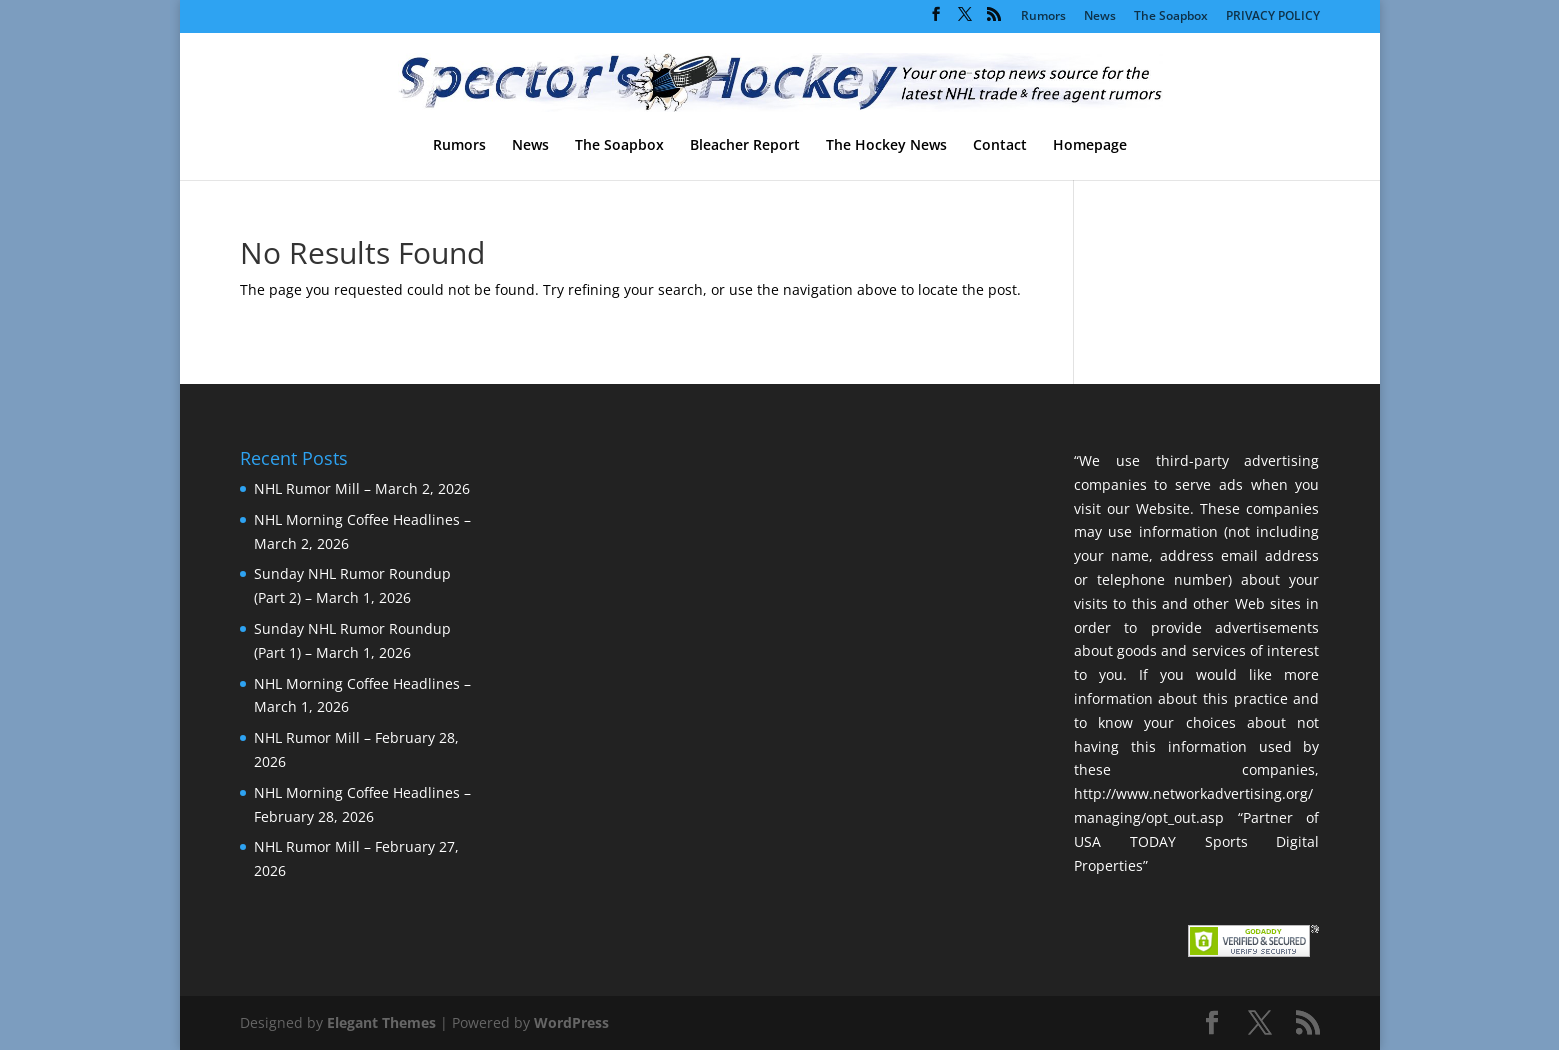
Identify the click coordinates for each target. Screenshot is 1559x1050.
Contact (1000, 146)
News (1100, 17)
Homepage (1090, 146)
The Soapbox (1171, 17)
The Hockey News (886, 146)
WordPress (571, 1022)
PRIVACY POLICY (1273, 17)
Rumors (1043, 17)
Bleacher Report (745, 146)
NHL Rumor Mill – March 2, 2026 (362, 488)
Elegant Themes (381, 1022)
